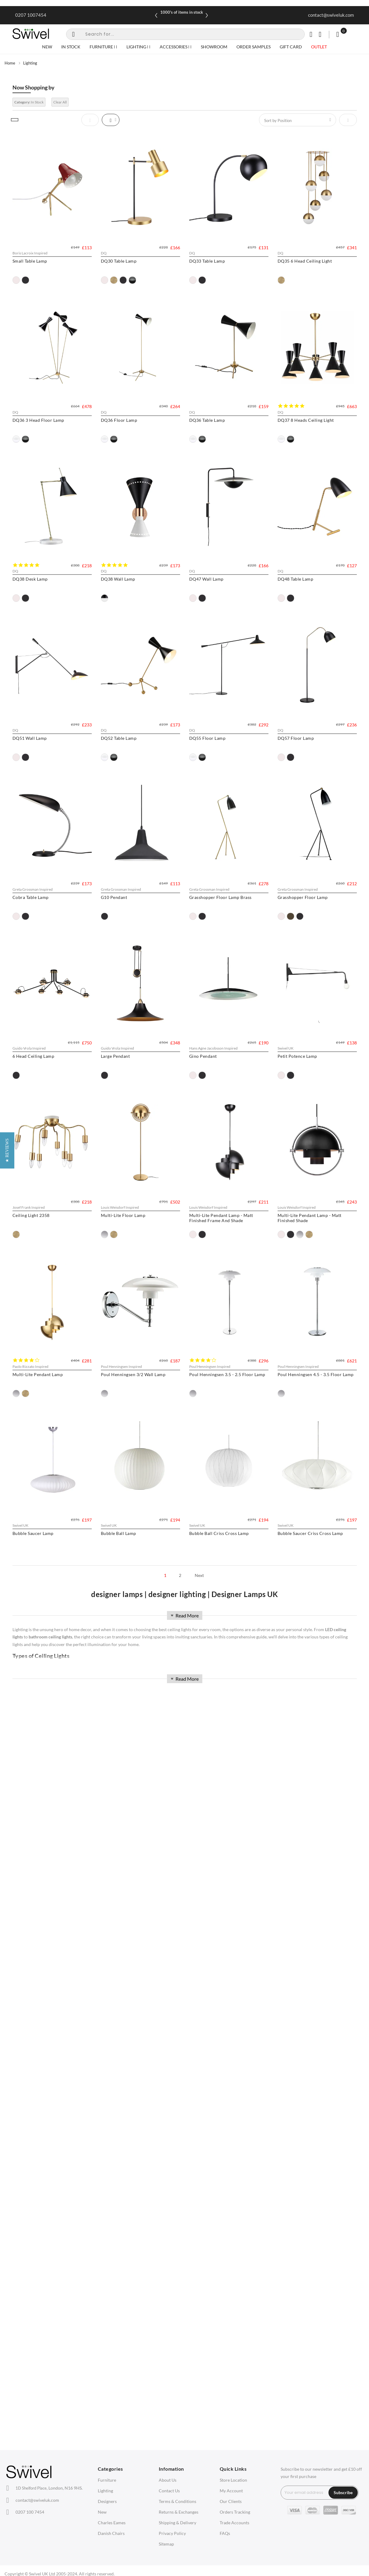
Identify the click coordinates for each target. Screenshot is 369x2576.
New (102, 2512)
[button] (7, 1288)
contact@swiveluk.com (331, 15)
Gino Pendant (120, 1431)
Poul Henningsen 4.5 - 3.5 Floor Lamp (145, 1932)
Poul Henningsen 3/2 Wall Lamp (233, 1765)
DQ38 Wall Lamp (29, 762)
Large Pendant (27, 1431)
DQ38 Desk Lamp (218, 595)
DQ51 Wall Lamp (29, 929)
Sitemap (166, 2543)
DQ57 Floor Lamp (30, 1096)
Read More (184, 1615)
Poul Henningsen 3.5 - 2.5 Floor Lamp (50, 1932)
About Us (167, 2480)
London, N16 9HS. (49, 2487)
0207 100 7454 (30, 2512)
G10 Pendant (214, 1096)
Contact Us (169, 2490)
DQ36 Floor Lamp (219, 428)
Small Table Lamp (29, 261)
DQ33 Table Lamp (219, 261)
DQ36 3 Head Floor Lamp (132, 428)
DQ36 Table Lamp (30, 595)
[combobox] (185, 34)
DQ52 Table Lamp (125, 929)
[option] (16, 280)
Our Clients (231, 2501)
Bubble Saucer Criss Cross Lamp (234, 2099)
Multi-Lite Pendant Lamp (132, 1765)
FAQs (225, 2533)
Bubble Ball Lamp (30, 2099)
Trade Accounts (234, 2522)
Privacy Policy (172, 2533)
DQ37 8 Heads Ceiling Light (135, 595)
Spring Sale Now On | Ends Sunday (182, 12)
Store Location (233, 2480)
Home (10, 63)
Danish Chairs (111, 2533)
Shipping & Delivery (177, 2522)
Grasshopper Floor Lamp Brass (43, 1264)
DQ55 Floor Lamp (219, 929)
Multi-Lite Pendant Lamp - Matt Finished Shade (44, 1768)
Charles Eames (112, 2522)
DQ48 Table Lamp (219, 762)
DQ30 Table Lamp (125, 261)
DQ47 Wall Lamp (124, 762)
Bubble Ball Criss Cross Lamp (136, 2099)
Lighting (105, 2490)
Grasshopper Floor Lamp (132, 1264)
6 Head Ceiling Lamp (222, 1264)
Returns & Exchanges (178, 2512)
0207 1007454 (30, 15)
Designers (107, 2501)
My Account (231, 2490)
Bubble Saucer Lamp (221, 1932)
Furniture (107, 2480)
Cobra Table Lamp (125, 1096)
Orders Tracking (235, 2512)
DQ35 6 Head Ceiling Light (39, 428)
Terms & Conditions (177, 2501)
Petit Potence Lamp (221, 1431)
